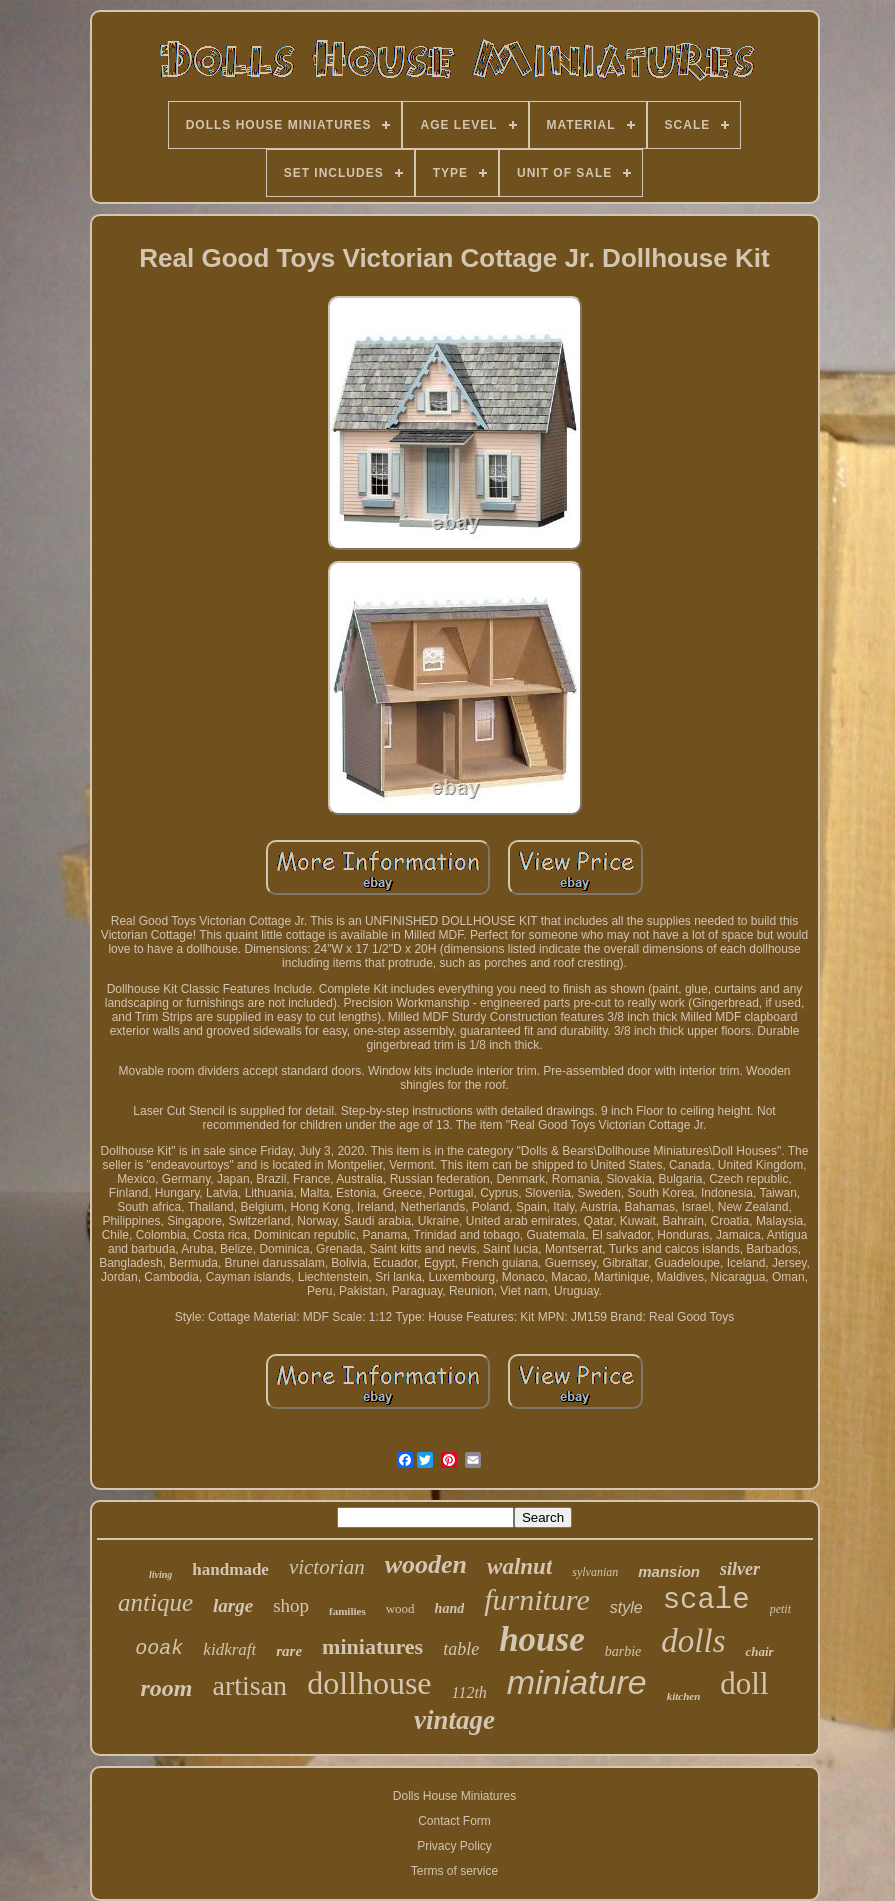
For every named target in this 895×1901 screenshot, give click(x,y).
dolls (693, 1641)
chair (759, 1651)
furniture (537, 1599)
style (626, 1607)
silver (740, 1569)
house (542, 1639)
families (347, 1611)
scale (706, 1600)
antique (155, 1602)
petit (780, 1609)
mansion (669, 1571)
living (160, 1574)
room (166, 1688)
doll (744, 1683)
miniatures (372, 1646)
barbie (623, 1651)
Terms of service (454, 1871)
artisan (249, 1685)
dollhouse (369, 1683)
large (233, 1605)
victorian (327, 1567)
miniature (577, 1682)
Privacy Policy (454, 1846)
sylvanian (595, 1572)
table (461, 1649)
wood (400, 1608)
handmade (230, 1569)
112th (469, 1692)
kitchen (684, 1696)
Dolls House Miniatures (454, 1796)
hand (450, 1608)
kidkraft (229, 1649)
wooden (426, 1564)
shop (291, 1605)
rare (289, 1651)
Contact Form (454, 1821)
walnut (519, 1566)
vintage (454, 1720)
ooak (159, 1648)
